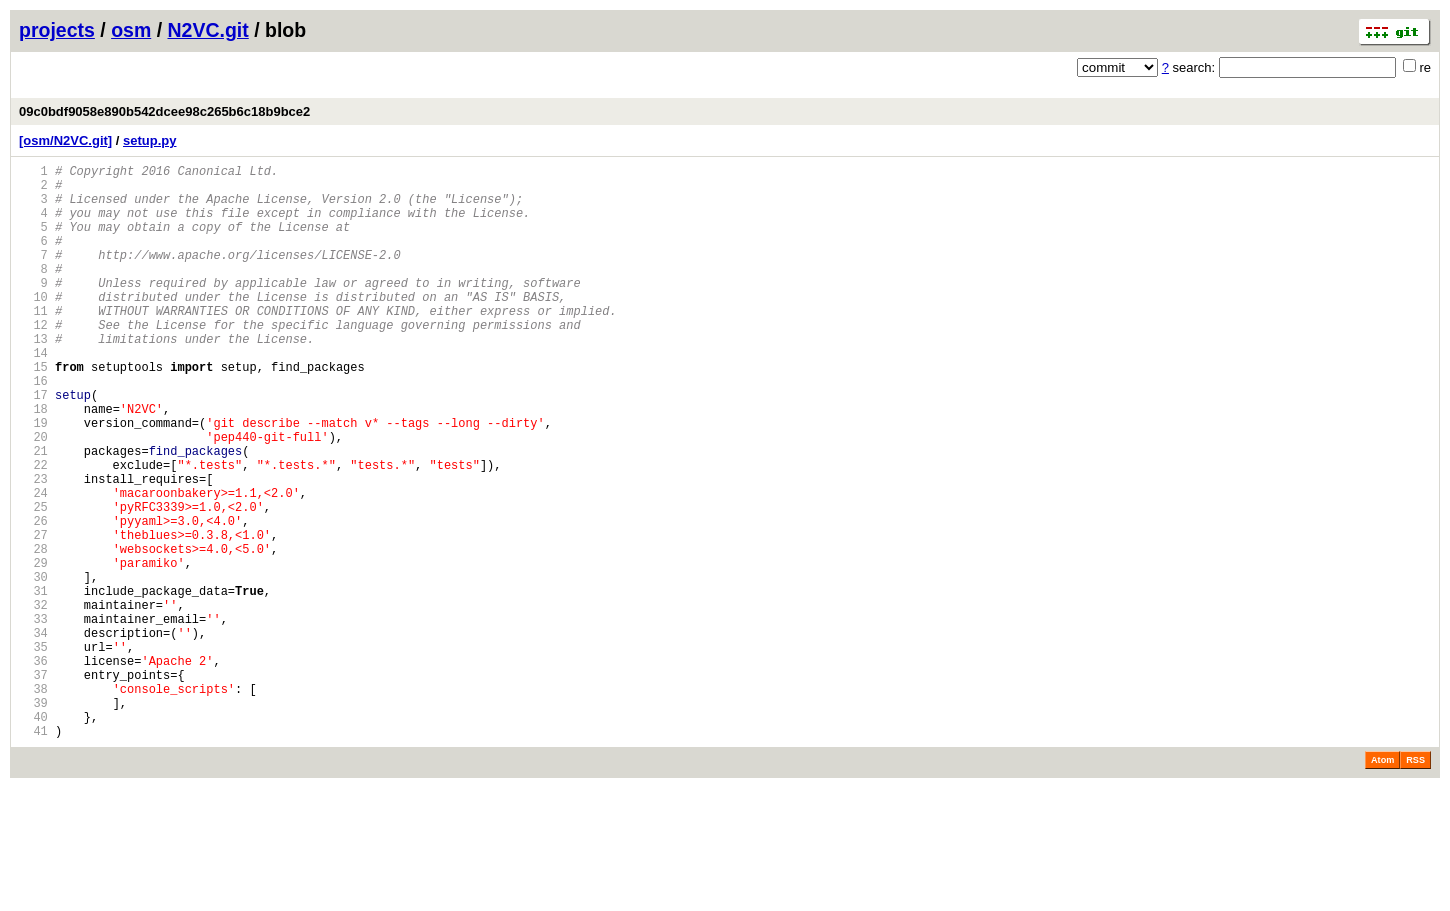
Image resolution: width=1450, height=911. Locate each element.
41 (33, 853)
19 (33, 479)
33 (33, 717)
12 (33, 360)
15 (33, 411)
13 (33, 377)
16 (33, 428)
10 (33, 326)
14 (33, 394)
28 (33, 632)
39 (33, 819)
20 (33, 496)
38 (33, 802)
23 (33, 547)
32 (33, 700)
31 (33, 683)
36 (33, 768)
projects (57, 30)
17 (33, 445)
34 (33, 734)
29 (33, 649)
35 (33, 751)
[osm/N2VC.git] (65, 140)
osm (131, 30)
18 (33, 462)
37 (33, 785)
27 (33, 615)
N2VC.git (208, 30)
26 (33, 598)
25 (33, 581)
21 (33, 513)
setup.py (149, 140)
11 (33, 343)
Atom (1382, 883)
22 (33, 530)
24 (33, 564)
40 (33, 836)
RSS (1415, 883)
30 (33, 666)
